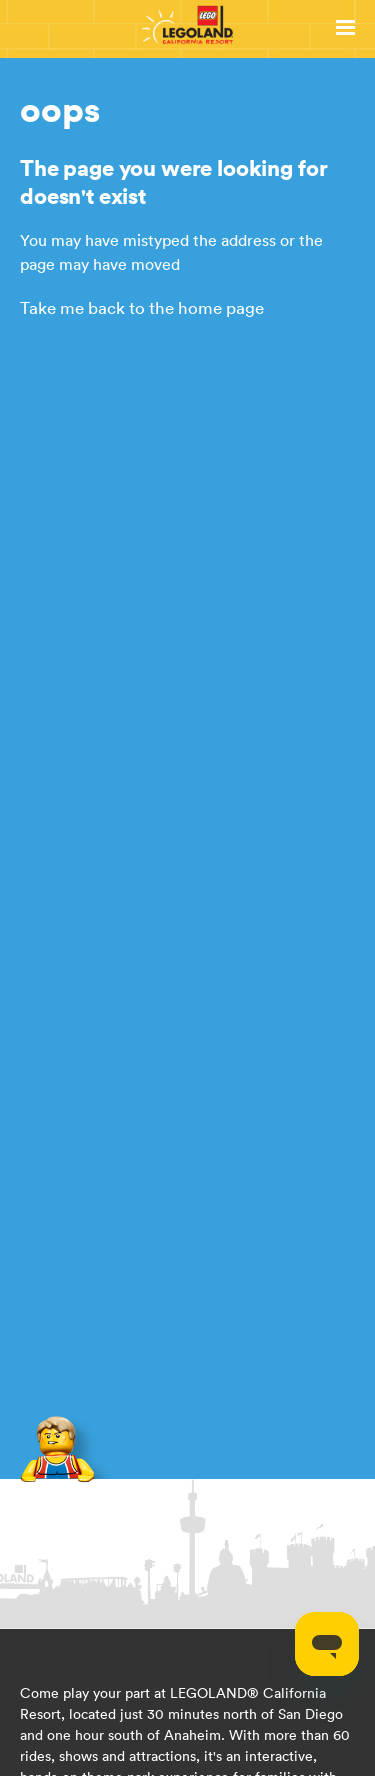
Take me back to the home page (142, 308)
